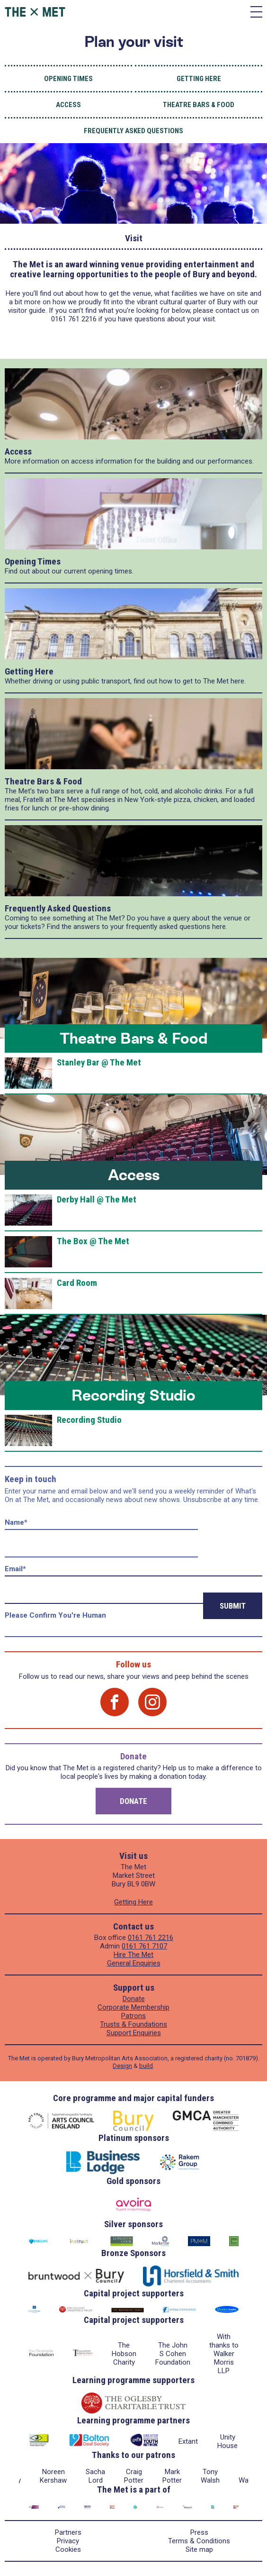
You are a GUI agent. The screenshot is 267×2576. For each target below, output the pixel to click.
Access (68, 104)
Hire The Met (133, 1954)
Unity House (227, 2441)
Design (122, 2065)
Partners (68, 2532)
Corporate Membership (133, 2007)
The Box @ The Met (93, 1241)
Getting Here (199, 78)
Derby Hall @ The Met (96, 1199)
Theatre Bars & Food (198, 104)
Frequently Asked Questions (133, 131)
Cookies (68, 2549)
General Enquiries (133, 1963)
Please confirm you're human (55, 1615)
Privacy (68, 2541)
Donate (133, 1801)
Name (16, 1522)
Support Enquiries (134, 2033)
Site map (199, 2549)
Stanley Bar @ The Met (99, 1062)
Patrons (133, 2016)
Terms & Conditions (199, 2541)
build (146, 2065)
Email (15, 1569)
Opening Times (68, 78)
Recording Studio (133, 1395)
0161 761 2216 (150, 1937)
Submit (233, 1606)
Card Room (77, 1282)
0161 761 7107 (144, 1946)
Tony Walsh (210, 2476)
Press (199, 2532)
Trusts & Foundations (133, 2024)
